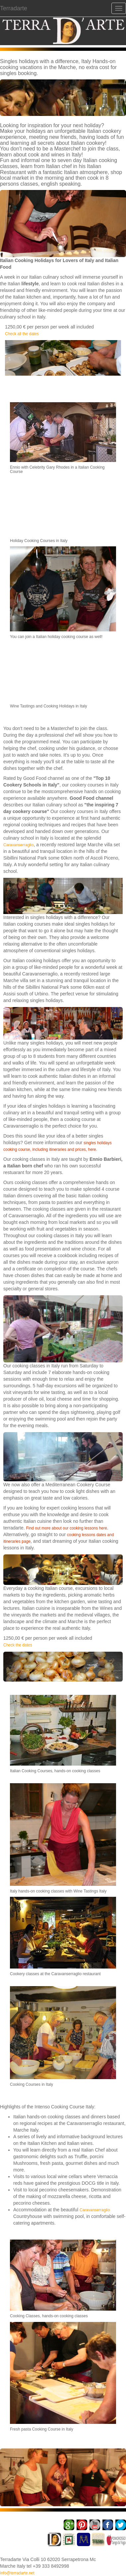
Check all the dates (22, 333)
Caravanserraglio (18, 845)
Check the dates (17, 1645)
